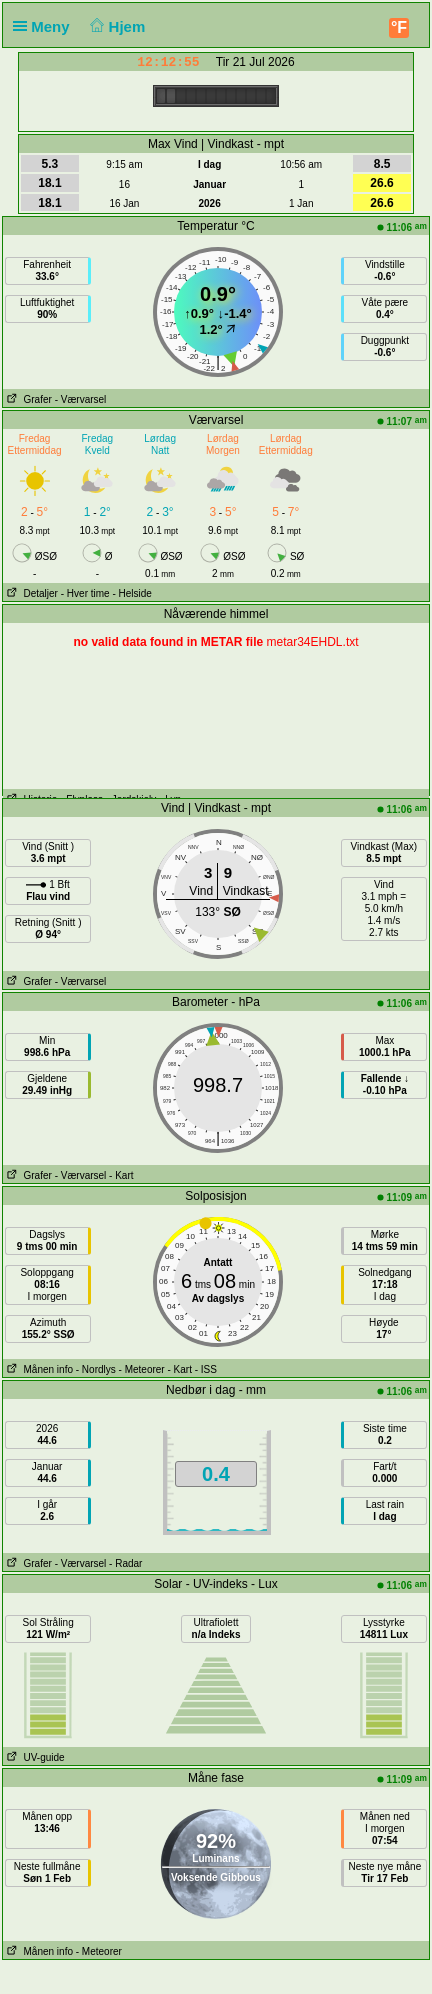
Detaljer (30, 593)
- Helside (131, 593)
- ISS (206, 1369)
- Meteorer (142, 1369)
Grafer (27, 399)
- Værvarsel (81, 399)
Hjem (116, 26)
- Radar (125, 1563)
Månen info (38, 1369)
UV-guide (33, 1757)
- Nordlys (96, 1369)
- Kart (121, 1175)
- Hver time (85, 593)
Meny (45, 26)
